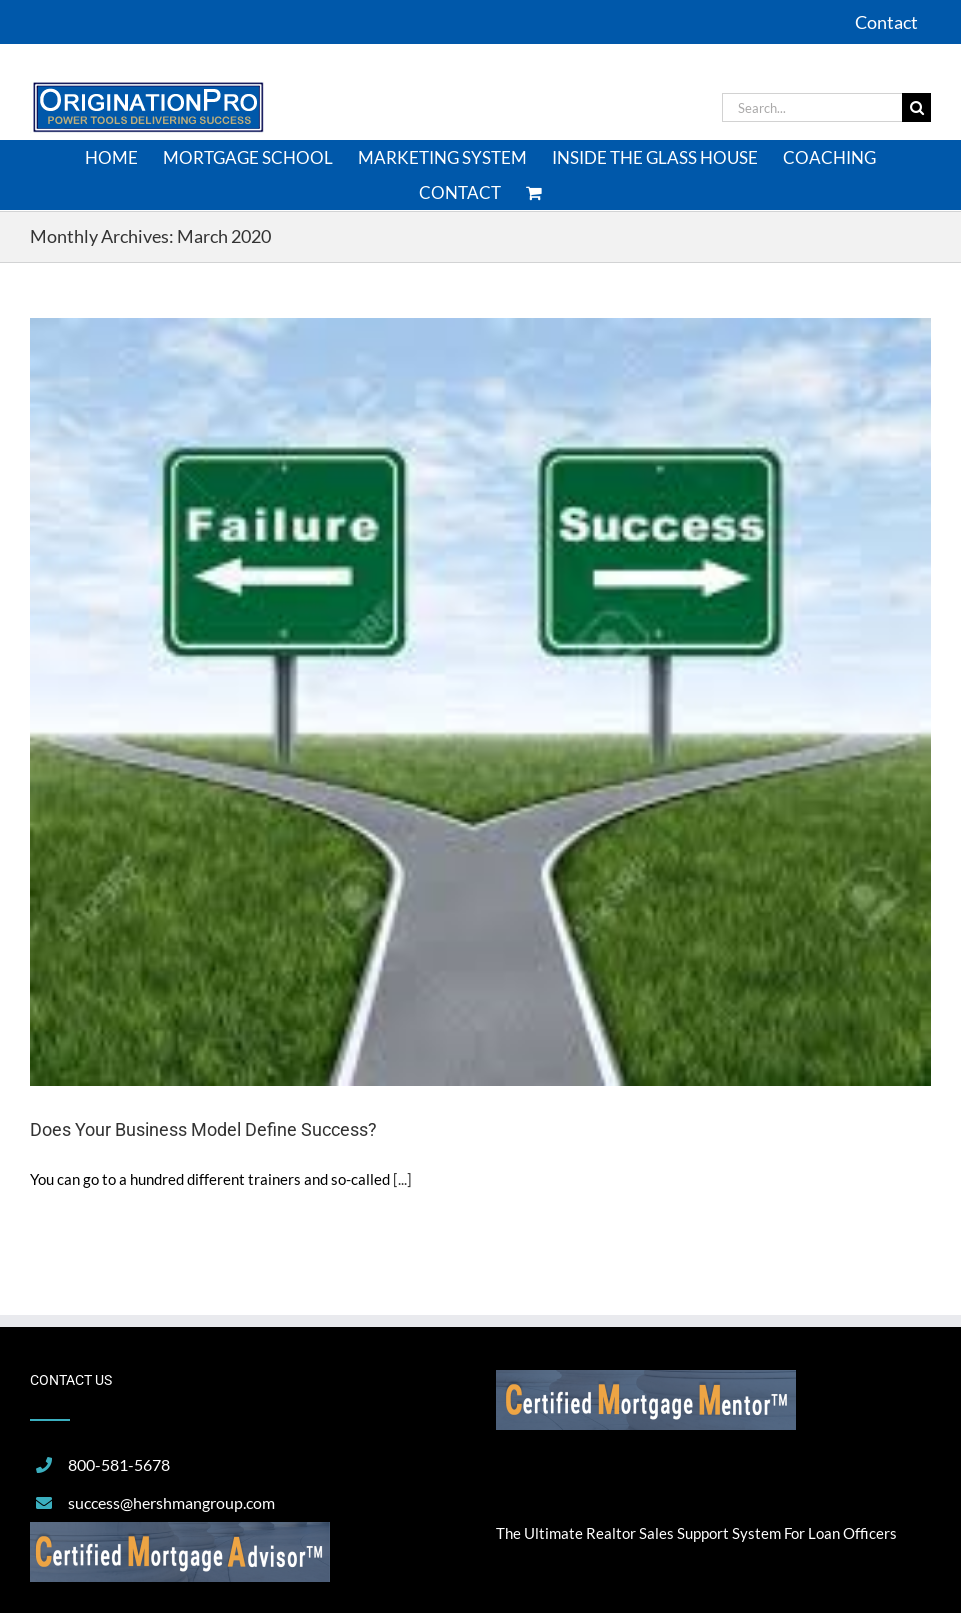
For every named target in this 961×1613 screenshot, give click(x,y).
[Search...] (812, 107)
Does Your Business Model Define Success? (203, 1129)
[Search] (916, 107)
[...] (402, 1179)
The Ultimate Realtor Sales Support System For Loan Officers (696, 1533)
